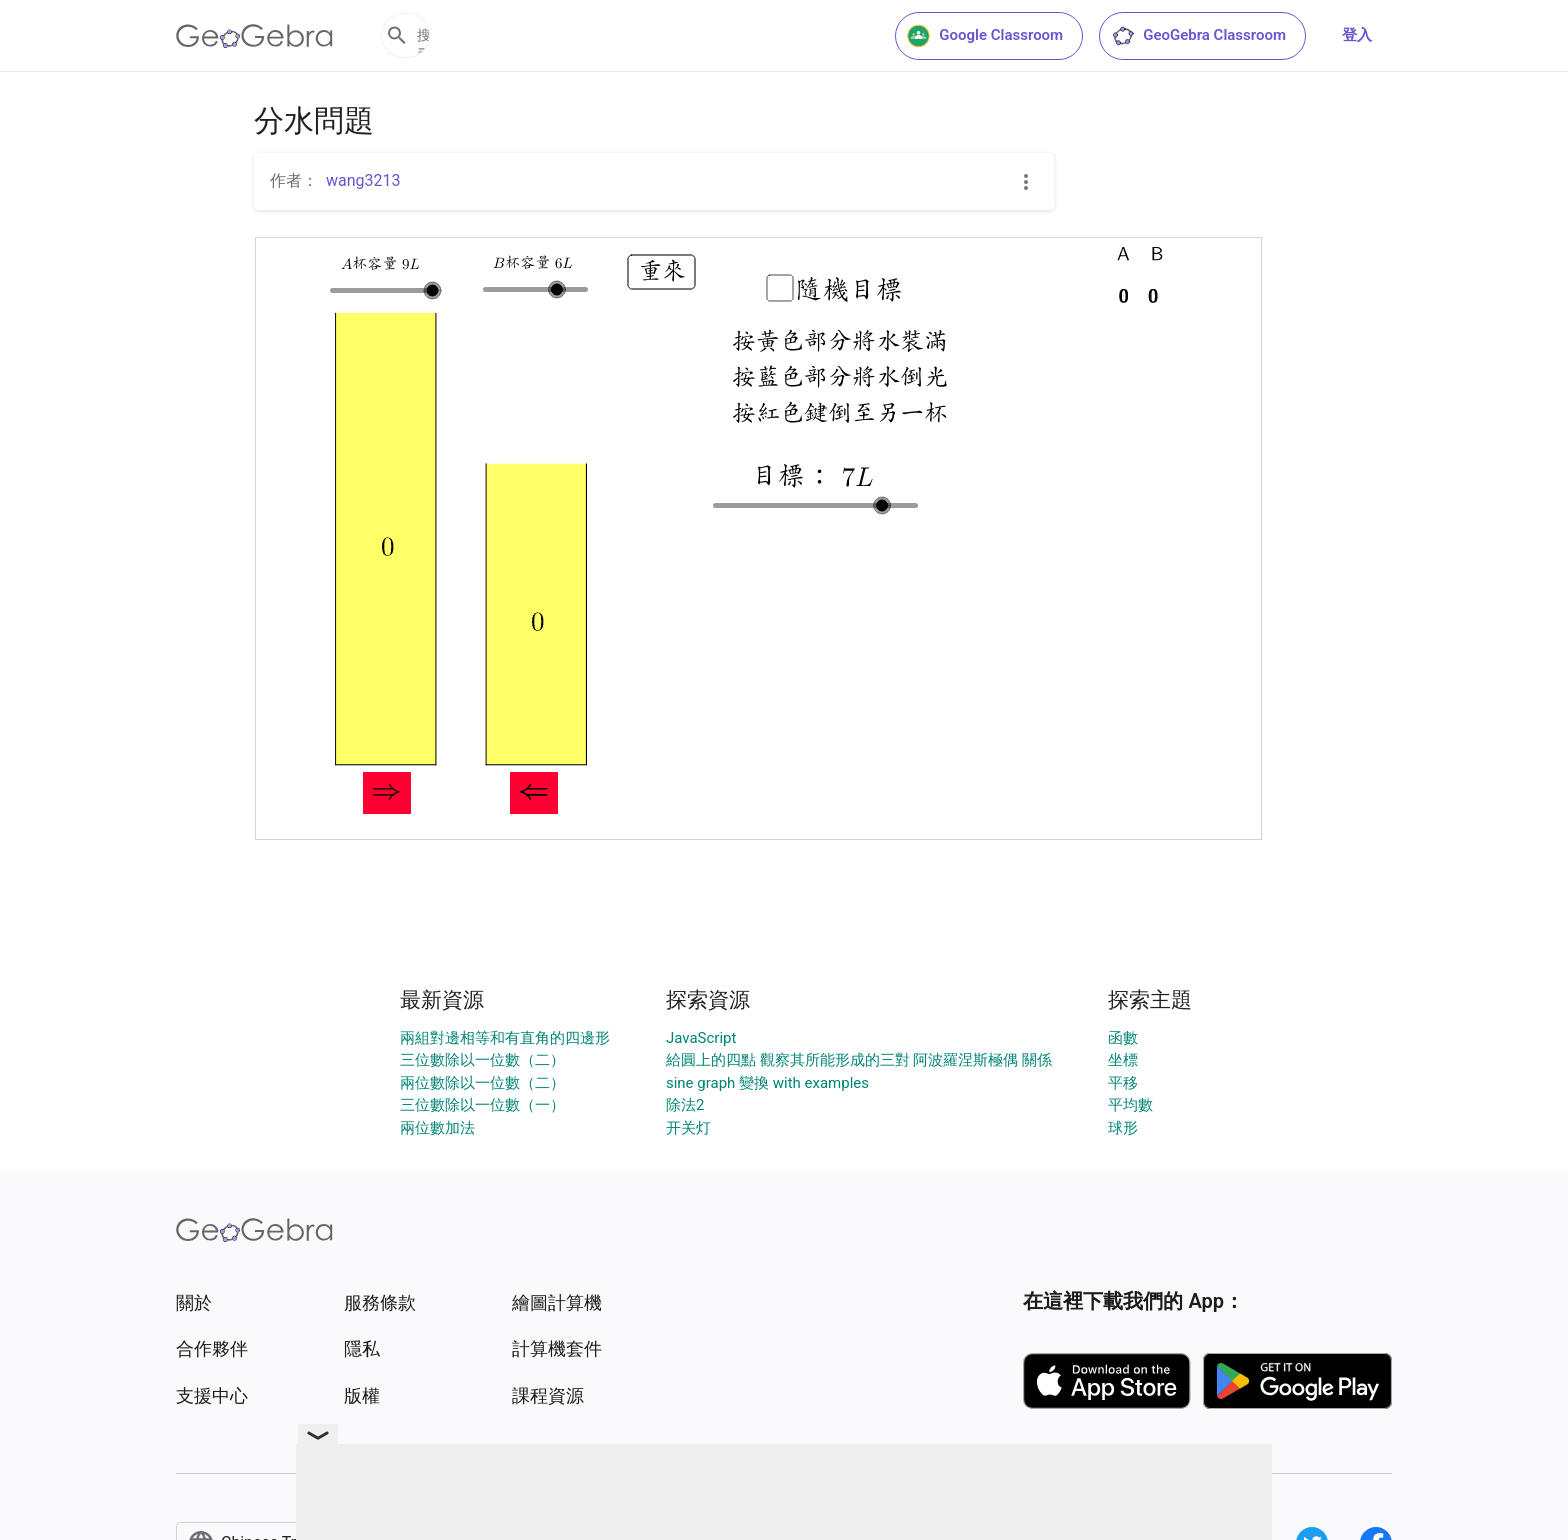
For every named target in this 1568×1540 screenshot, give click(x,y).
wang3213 (363, 180)
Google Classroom (985, 36)
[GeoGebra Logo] (254, 36)
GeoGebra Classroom (1198, 36)
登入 (1357, 35)
